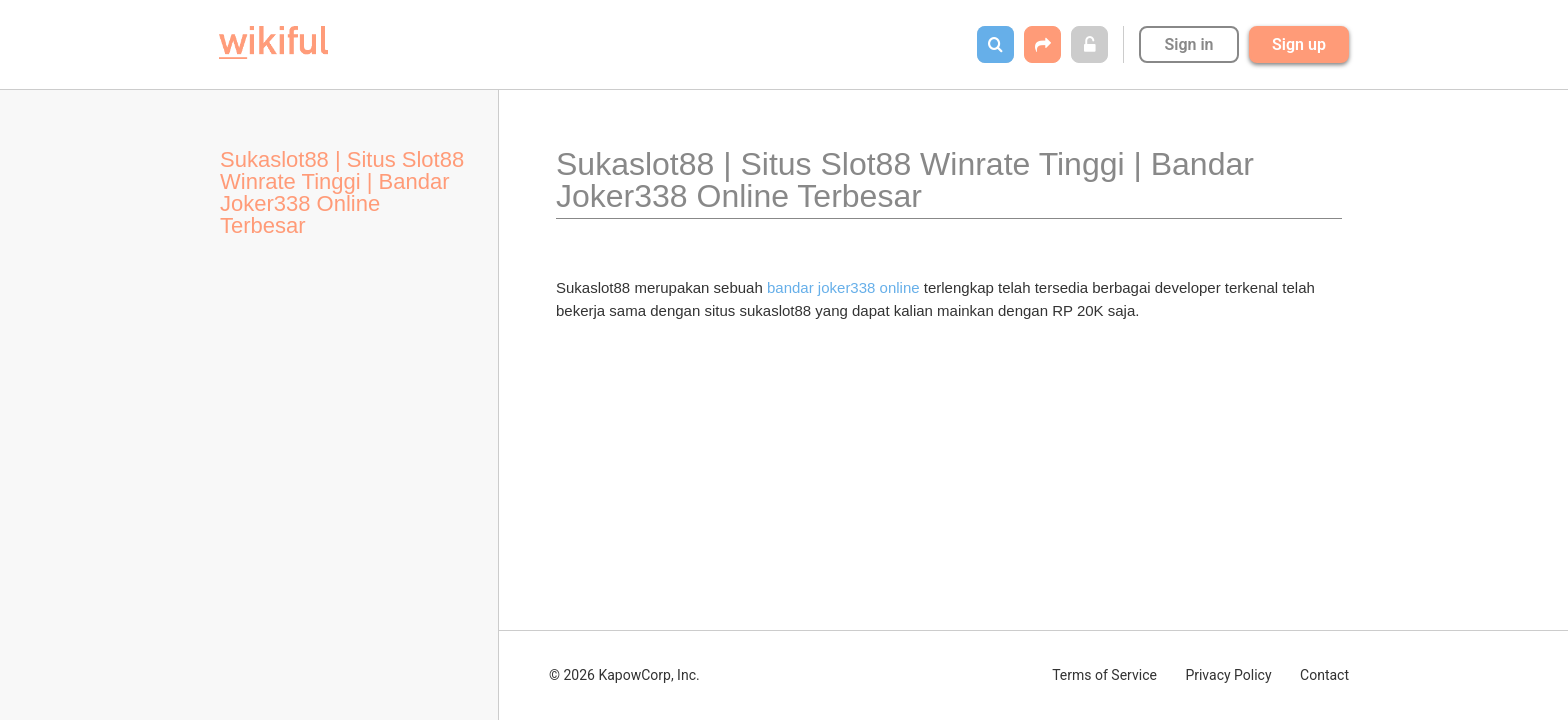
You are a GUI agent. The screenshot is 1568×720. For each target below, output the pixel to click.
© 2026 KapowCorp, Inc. (624, 675)
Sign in (1188, 44)
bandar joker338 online (843, 287)
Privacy (1228, 675)
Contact (1324, 675)
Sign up (1299, 44)
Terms (1104, 675)
